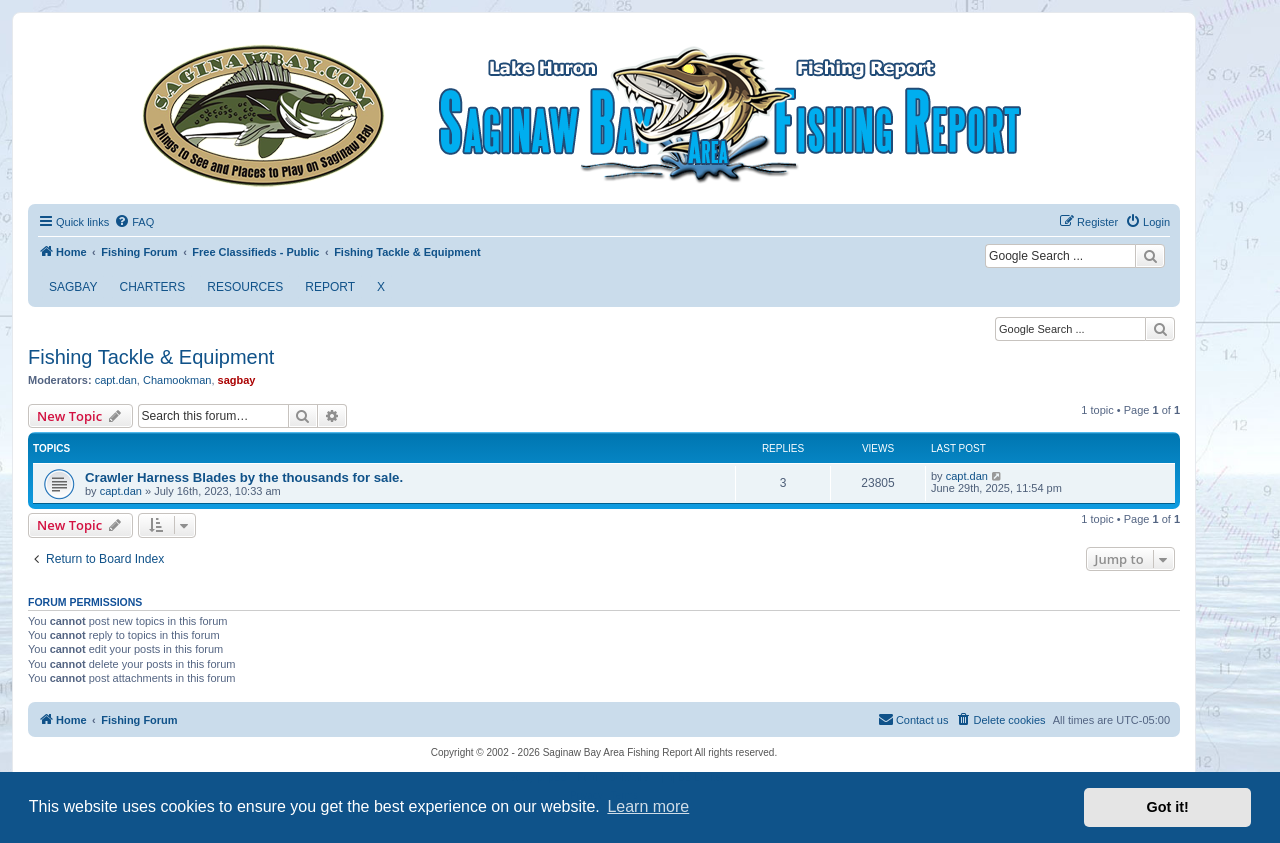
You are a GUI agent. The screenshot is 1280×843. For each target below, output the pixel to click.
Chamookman (177, 380)
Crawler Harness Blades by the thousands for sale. (244, 477)
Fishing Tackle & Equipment (151, 357)
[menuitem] (134, 222)
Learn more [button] (648, 806)
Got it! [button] (1168, 807)
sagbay (237, 380)
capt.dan (116, 380)
